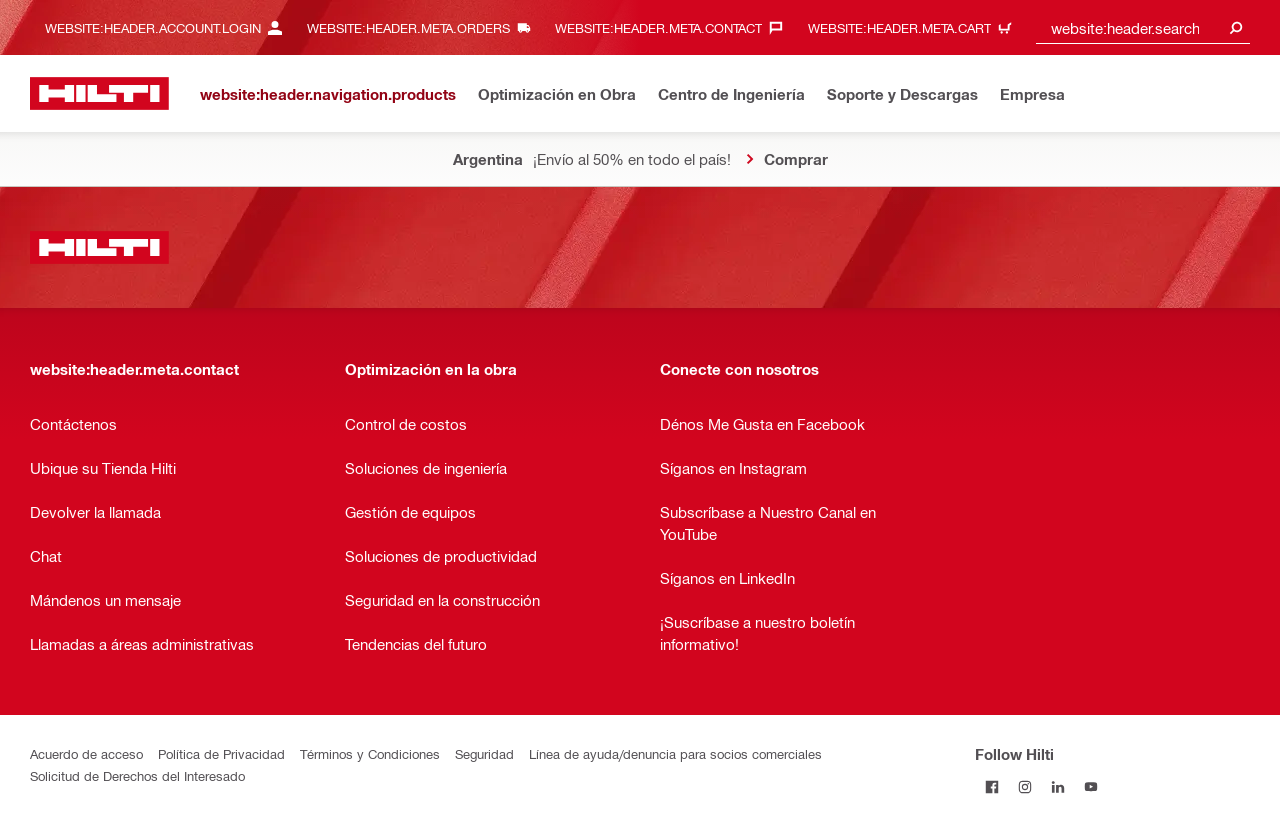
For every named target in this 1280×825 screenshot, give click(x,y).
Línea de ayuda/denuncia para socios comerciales (675, 753)
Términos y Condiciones (370, 753)
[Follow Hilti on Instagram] (1024, 786)
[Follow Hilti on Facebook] (991, 786)
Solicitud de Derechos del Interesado (137, 775)
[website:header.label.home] (99, 93)
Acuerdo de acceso (86, 753)
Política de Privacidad (221, 753)
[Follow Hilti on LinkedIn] (1057, 786)
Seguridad (484, 753)
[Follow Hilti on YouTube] (1090, 786)
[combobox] (1143, 27)
